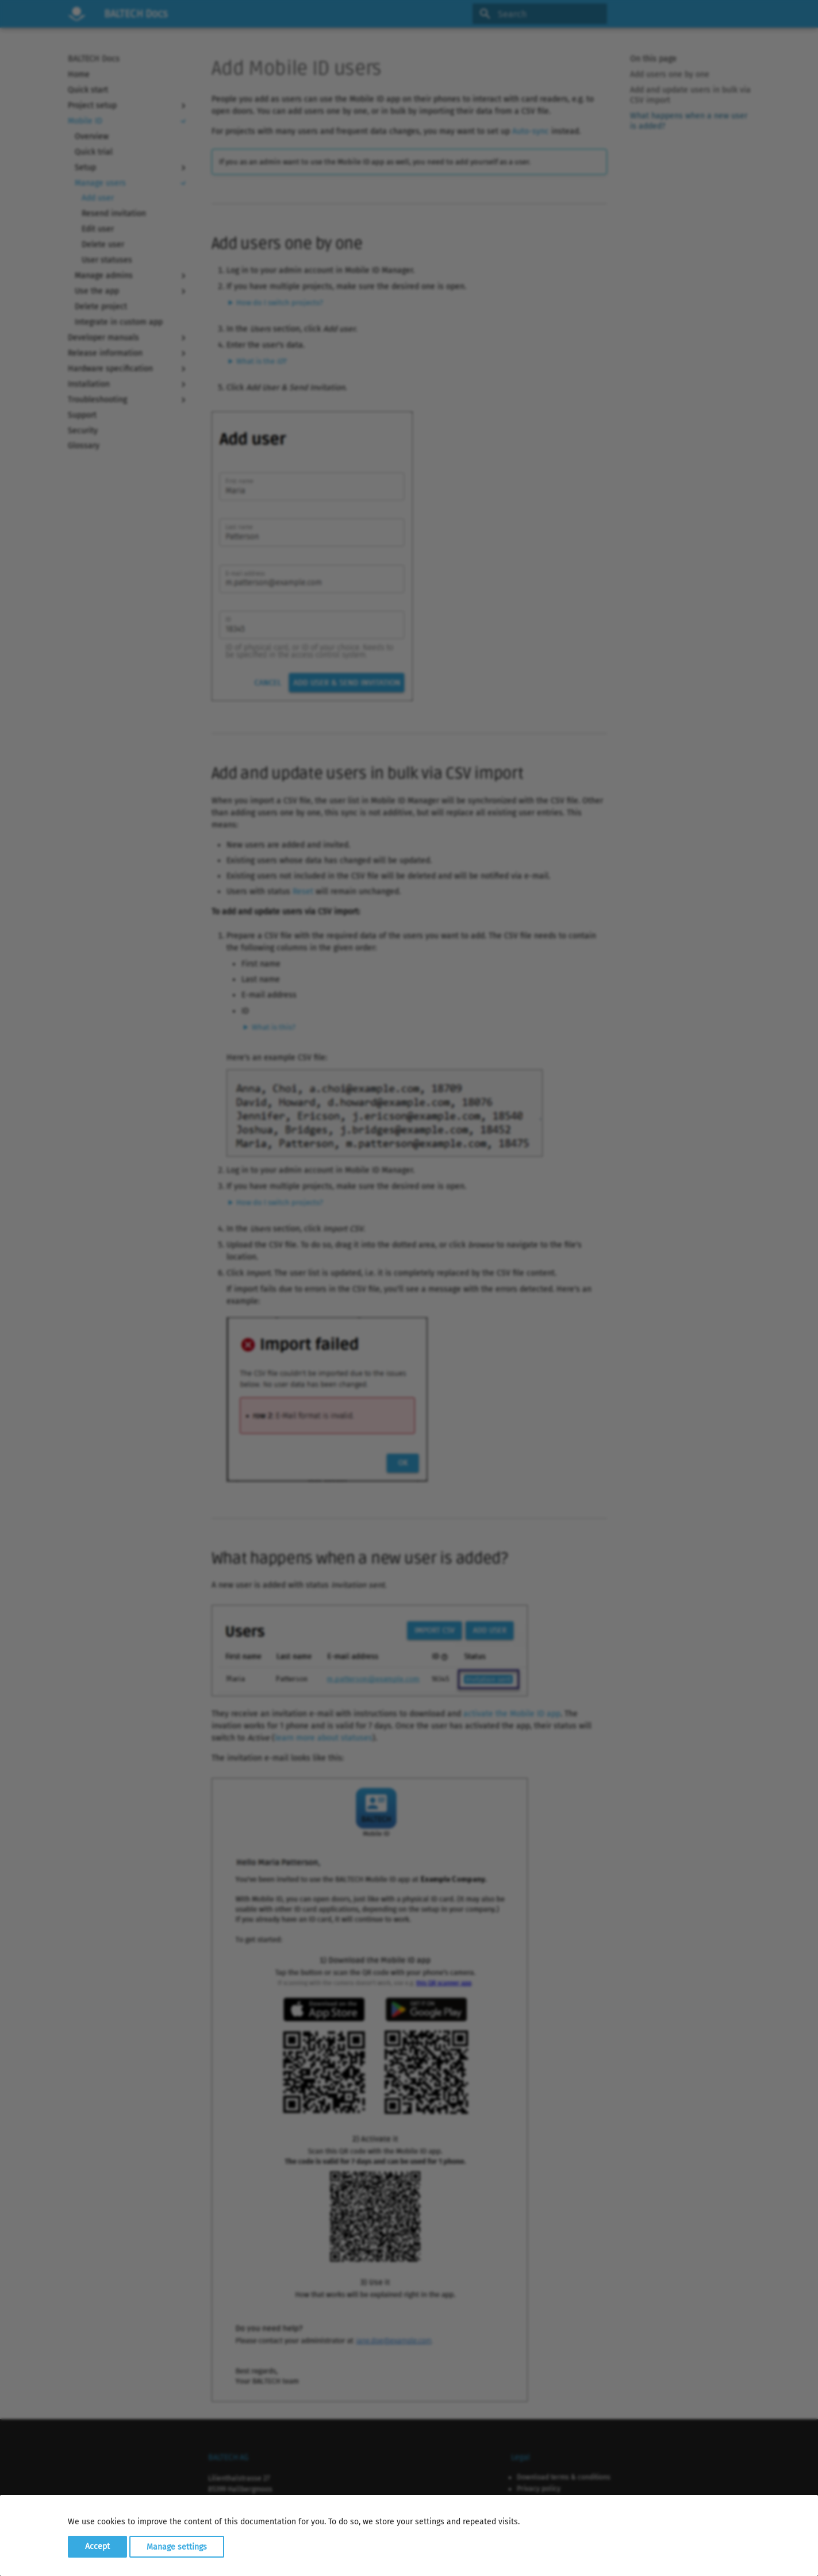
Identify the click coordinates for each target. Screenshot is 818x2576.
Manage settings (177, 2546)
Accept (97, 2546)
